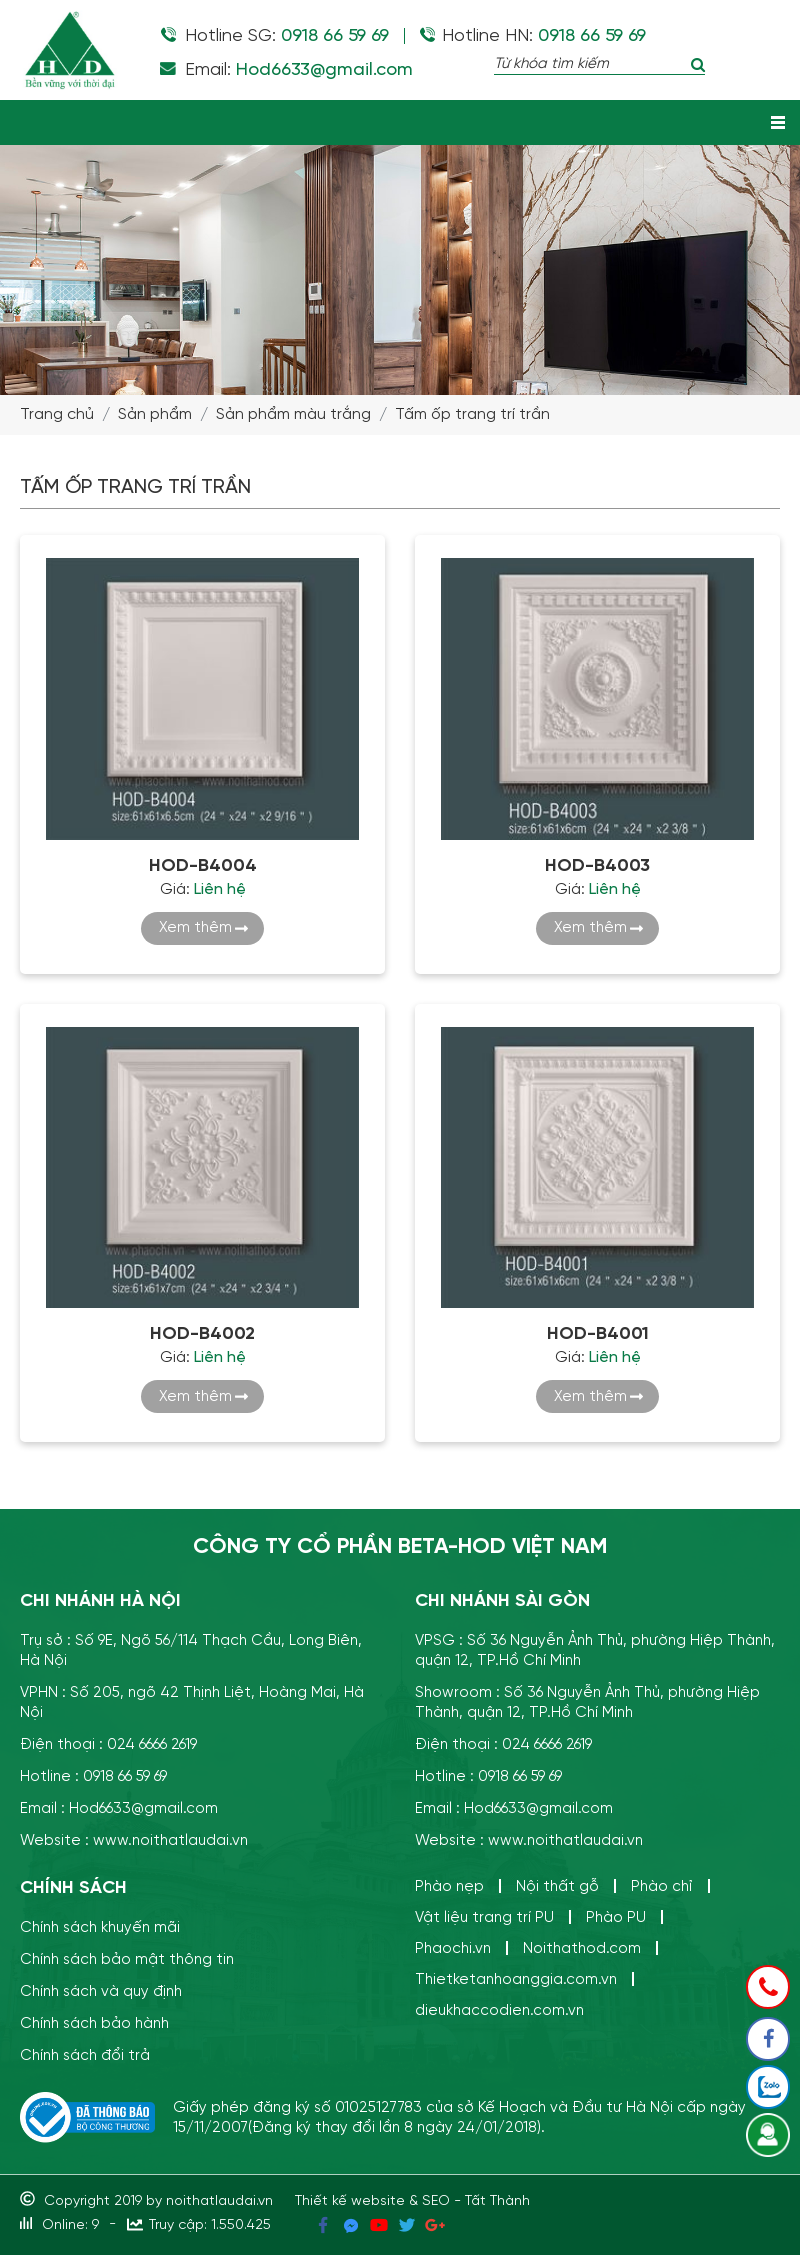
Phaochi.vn (453, 1948)
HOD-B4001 (598, 1334)
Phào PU (616, 1917)
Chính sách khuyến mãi (100, 1927)
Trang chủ (57, 415)
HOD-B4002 (202, 1334)
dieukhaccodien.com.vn (499, 2010)
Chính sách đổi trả (85, 2055)
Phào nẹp (449, 1886)
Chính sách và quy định (101, 1991)
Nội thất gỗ (557, 1886)
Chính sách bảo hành (94, 2023)
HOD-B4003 (597, 866)
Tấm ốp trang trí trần (472, 415)
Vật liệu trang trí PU (484, 1917)
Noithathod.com (582, 1948)
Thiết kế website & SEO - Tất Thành (412, 2201)
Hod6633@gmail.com (324, 70)
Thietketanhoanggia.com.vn (516, 1979)
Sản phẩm (155, 415)
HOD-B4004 (203, 866)
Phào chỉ (662, 1886)
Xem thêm (195, 927)
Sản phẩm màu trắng (293, 415)
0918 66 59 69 (335, 36)
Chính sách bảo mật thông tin (127, 1959)
